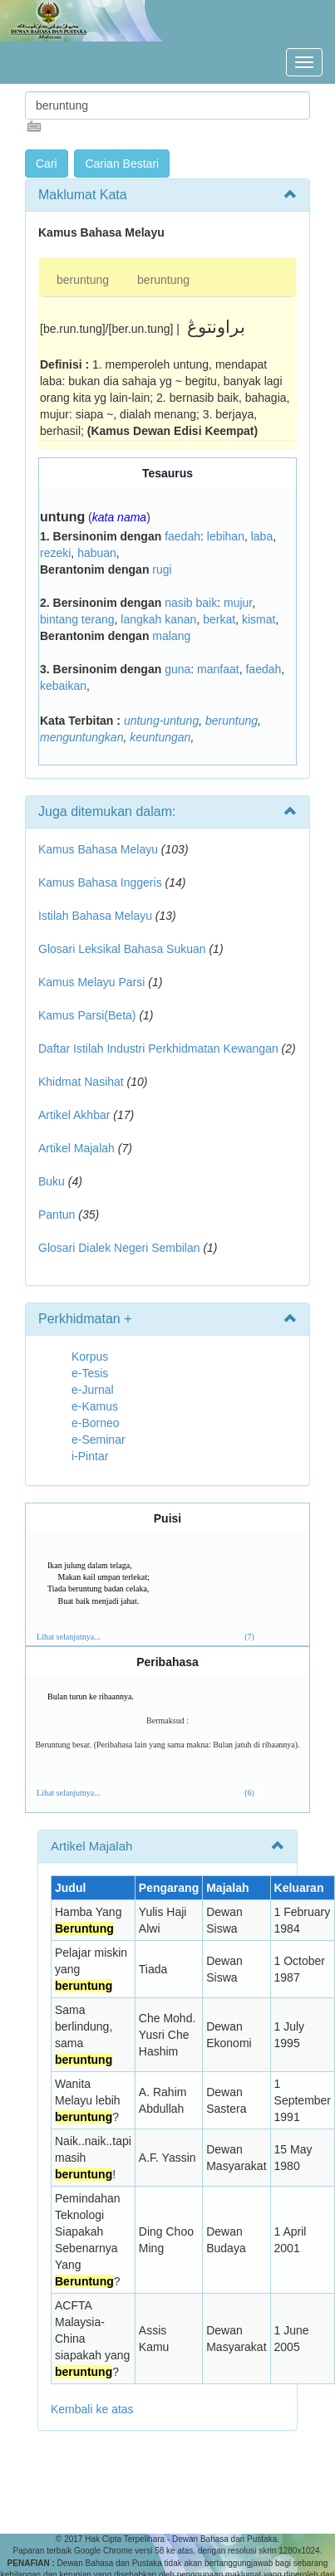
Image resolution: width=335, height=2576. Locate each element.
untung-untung (161, 720)
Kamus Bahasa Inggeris (100, 882)
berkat (219, 619)
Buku (51, 1181)
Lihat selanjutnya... (69, 1636)
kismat (258, 619)
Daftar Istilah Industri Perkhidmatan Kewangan (158, 1048)
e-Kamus (94, 1406)
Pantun (56, 1214)
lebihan (225, 536)
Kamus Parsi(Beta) (86, 1015)
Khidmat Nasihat (81, 1081)
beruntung (83, 279)
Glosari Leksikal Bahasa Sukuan (122, 949)
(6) (249, 1792)
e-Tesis (89, 1373)
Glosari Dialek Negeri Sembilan (119, 1247)
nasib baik (191, 602)
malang (171, 636)
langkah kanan (158, 619)
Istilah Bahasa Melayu (95, 915)
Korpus (89, 1356)
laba (262, 536)
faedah (182, 536)
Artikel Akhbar (74, 1115)
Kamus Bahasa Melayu (99, 849)
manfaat (218, 669)
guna (177, 669)
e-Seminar (98, 1439)
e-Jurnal (92, 1389)
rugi (161, 569)
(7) (249, 1636)
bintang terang (77, 619)
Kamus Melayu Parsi (91, 982)
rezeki (55, 553)
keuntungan (160, 737)
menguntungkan (81, 737)
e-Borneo (95, 1423)
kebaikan (63, 685)
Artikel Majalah (76, 1148)
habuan (96, 553)
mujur (238, 602)
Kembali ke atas (92, 2409)
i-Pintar (89, 1456)
